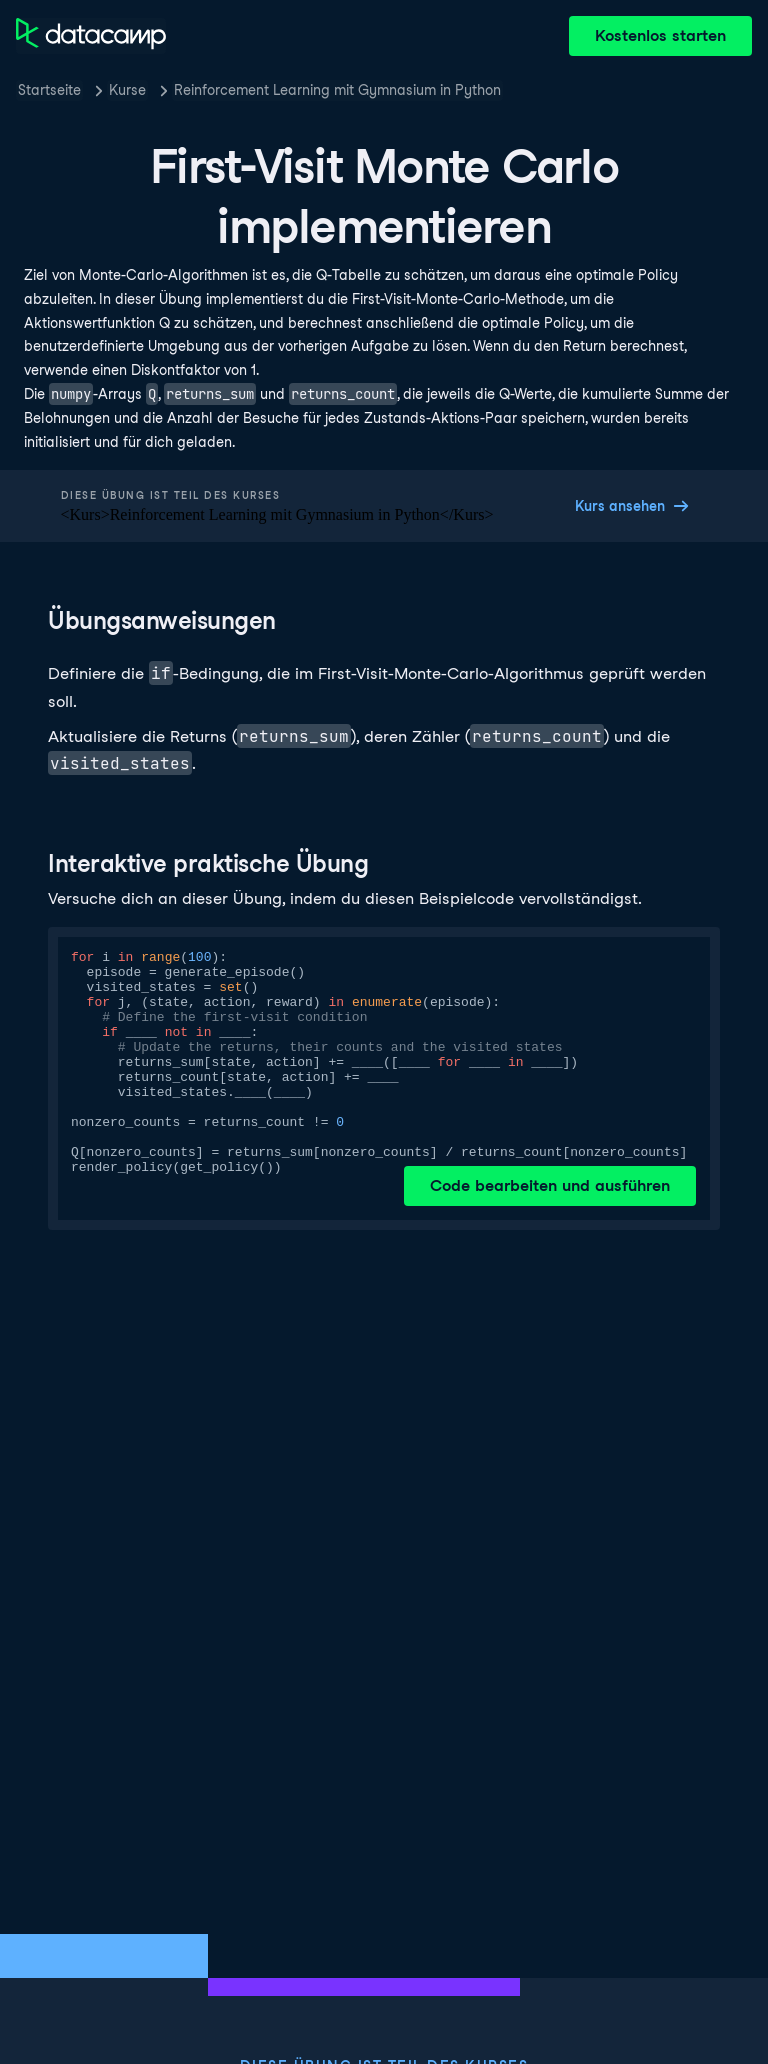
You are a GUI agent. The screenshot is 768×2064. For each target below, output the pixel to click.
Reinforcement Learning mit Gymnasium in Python (337, 90)
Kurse (127, 90)
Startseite (49, 90)
